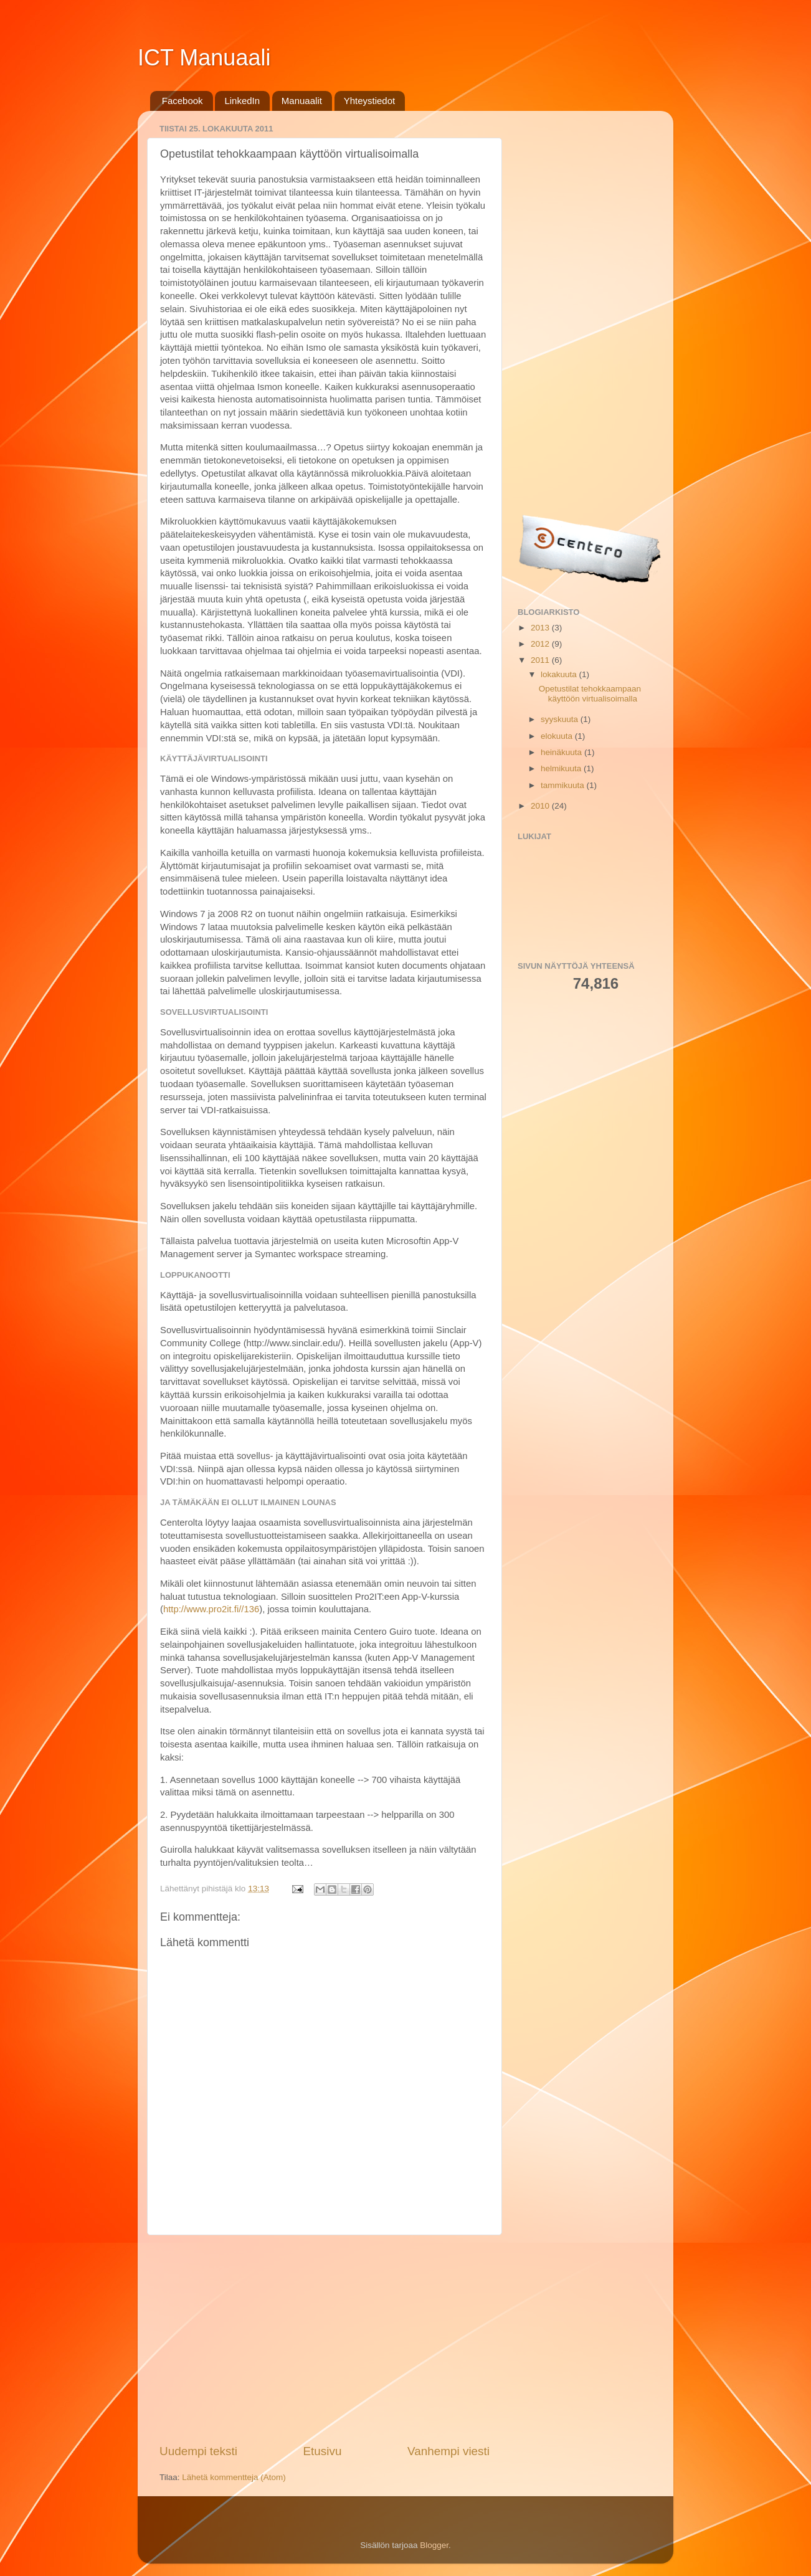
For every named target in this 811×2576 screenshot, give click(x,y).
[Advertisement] (324, 2339)
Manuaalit (302, 100)
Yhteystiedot (370, 100)
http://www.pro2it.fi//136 (211, 1609)
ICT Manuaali (204, 57)
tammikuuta (564, 785)
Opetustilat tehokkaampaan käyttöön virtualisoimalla (590, 693)
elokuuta (558, 736)
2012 (541, 644)
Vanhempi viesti (448, 2451)
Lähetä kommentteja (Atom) (234, 2477)
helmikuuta (562, 768)
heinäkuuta (562, 752)
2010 (541, 805)
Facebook (182, 100)
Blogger (434, 2545)
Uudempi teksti (198, 2451)
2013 (541, 627)
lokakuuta (560, 674)
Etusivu (322, 2451)
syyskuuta (561, 719)
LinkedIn (242, 100)
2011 (541, 660)
